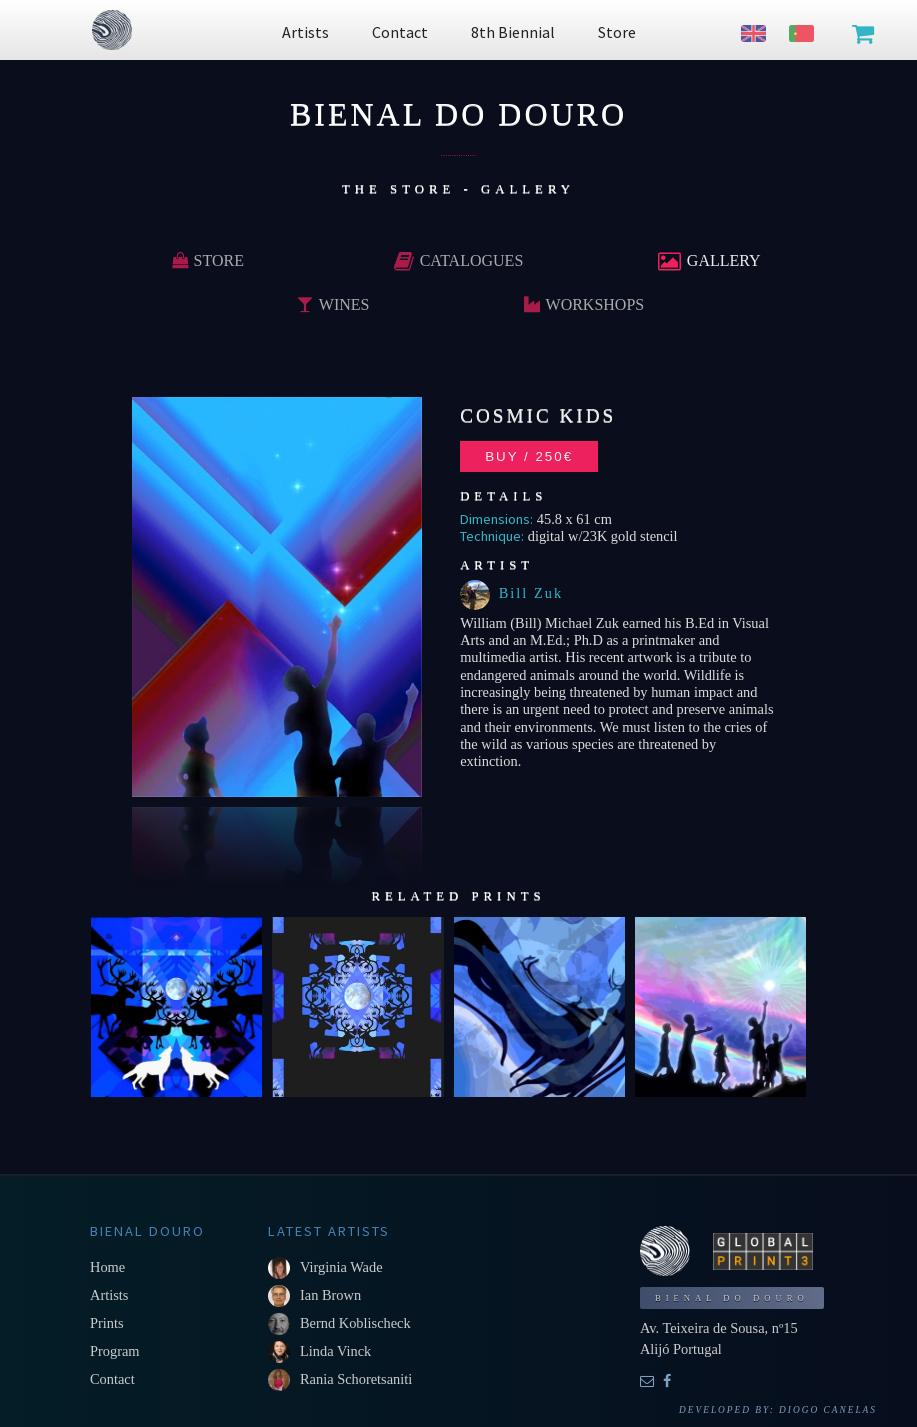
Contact (112, 1379)
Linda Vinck (335, 1351)
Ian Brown (330, 1295)
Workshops (584, 304)
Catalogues (459, 260)
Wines (333, 304)
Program (115, 1351)
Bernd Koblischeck (355, 1323)
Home (107, 1267)
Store (208, 260)
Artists (109, 1295)
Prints (107, 1323)
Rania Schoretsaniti (356, 1379)
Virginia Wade (341, 1267)
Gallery (709, 260)
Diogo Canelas (828, 1410)
